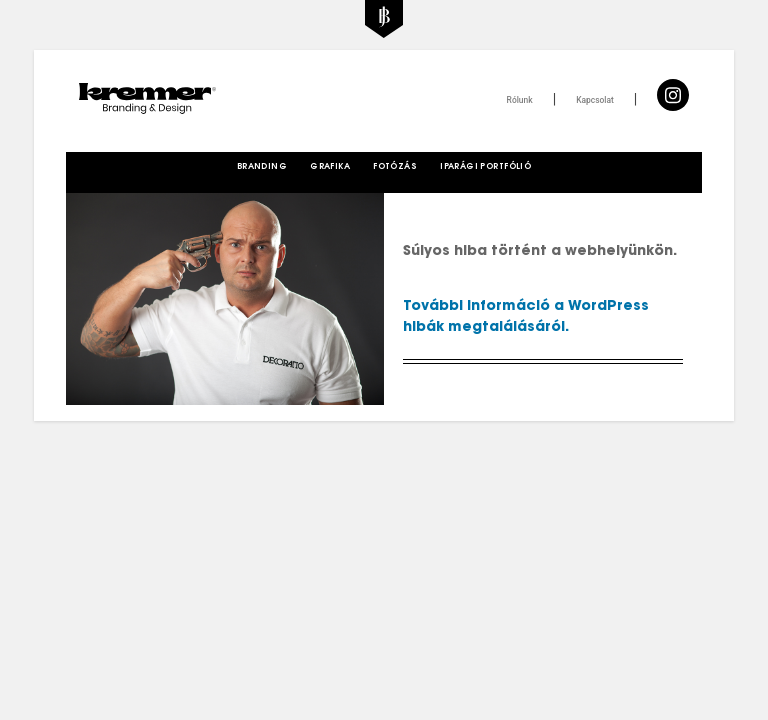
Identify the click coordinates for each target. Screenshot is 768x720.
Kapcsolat (595, 100)
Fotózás (395, 167)
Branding (262, 167)
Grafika (330, 167)
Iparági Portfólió (485, 167)
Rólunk (520, 100)
